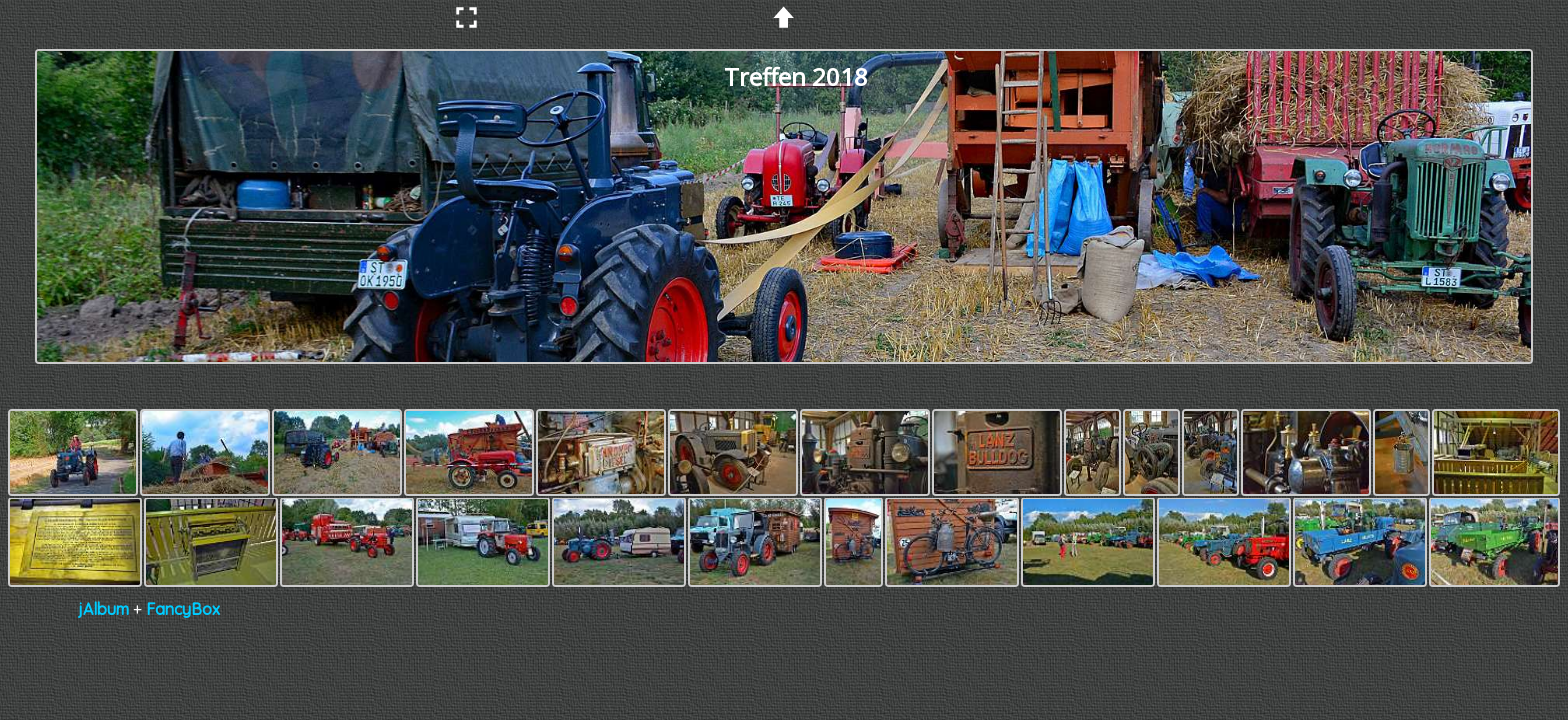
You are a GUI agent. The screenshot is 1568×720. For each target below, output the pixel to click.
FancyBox (183, 609)
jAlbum (103, 609)
